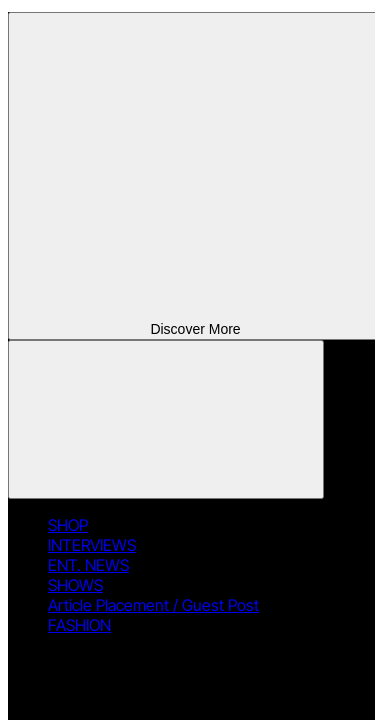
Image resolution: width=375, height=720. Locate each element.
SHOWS (75, 585)
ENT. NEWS (88, 565)
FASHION (79, 625)
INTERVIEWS (92, 545)
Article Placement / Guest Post (153, 605)
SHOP (68, 525)
